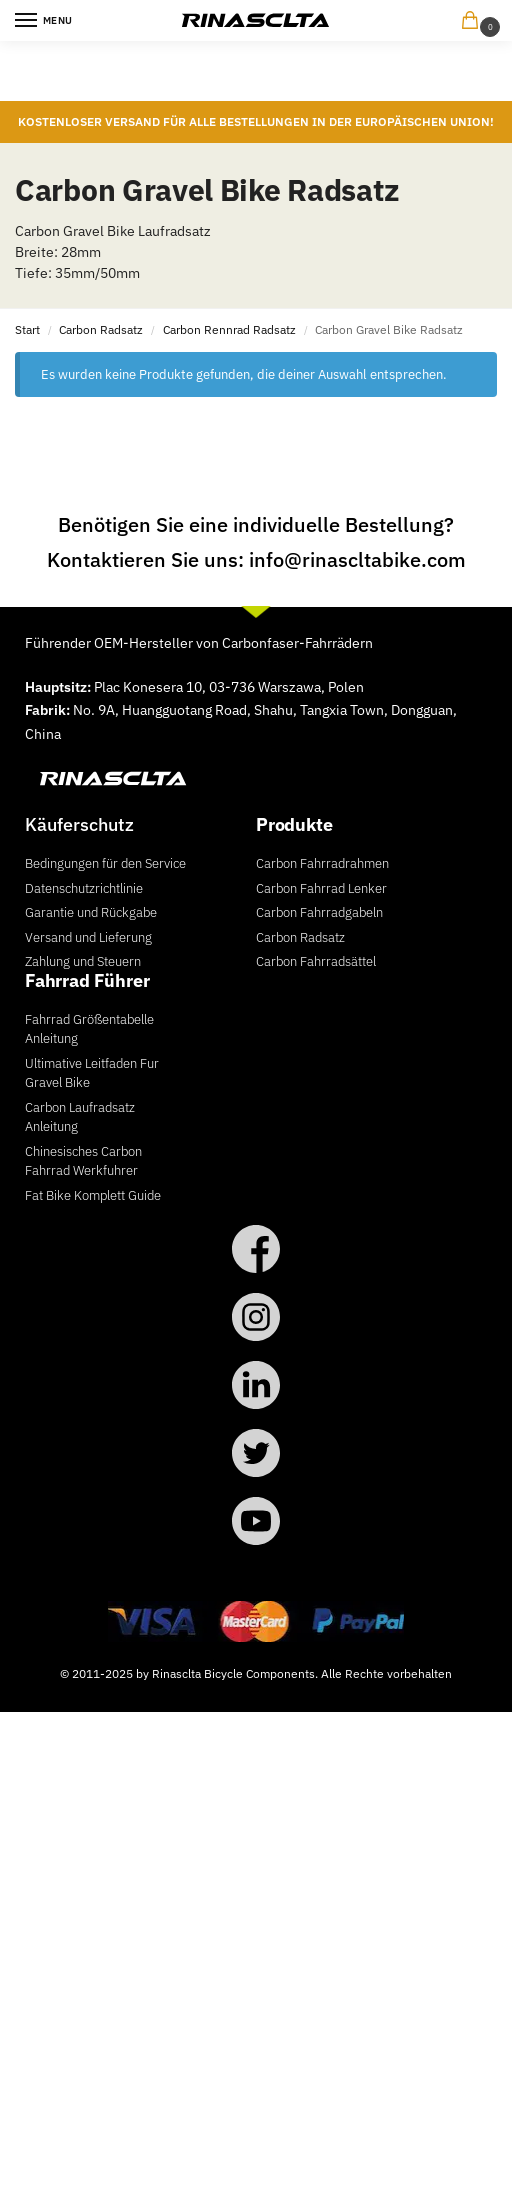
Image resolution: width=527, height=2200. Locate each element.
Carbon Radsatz (101, 329)
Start (27, 329)
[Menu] (45, 21)
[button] (474, 21)
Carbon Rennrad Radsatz (229, 329)
